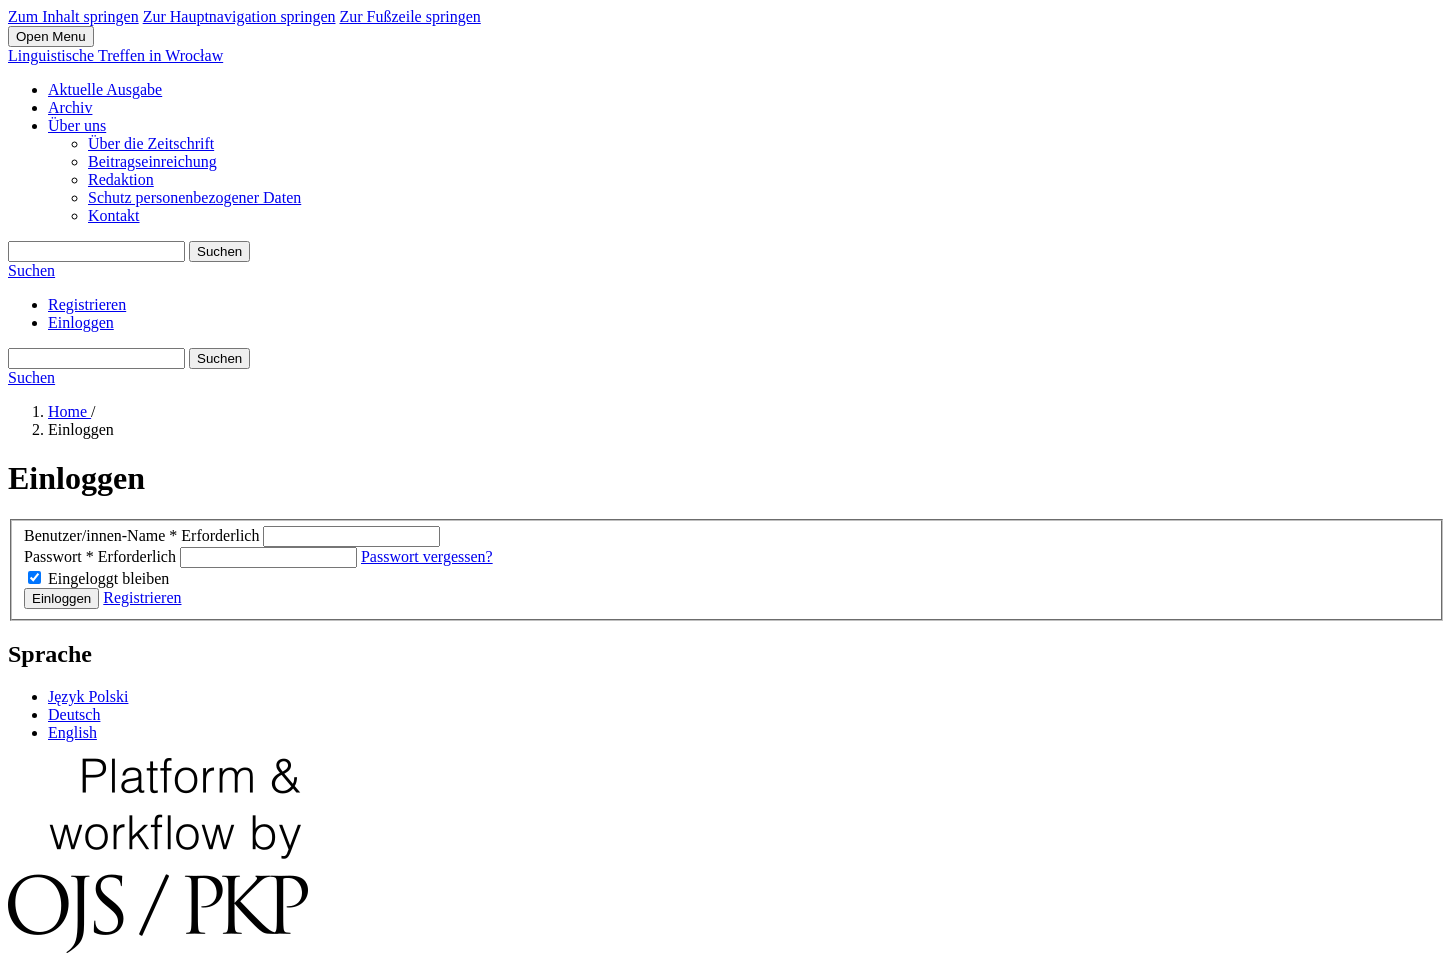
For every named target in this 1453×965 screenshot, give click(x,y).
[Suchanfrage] (96, 251)
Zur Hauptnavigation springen (239, 16)
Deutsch (74, 714)
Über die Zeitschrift (151, 143)
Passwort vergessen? (427, 556)
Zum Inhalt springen (73, 16)
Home (69, 411)
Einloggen (81, 322)
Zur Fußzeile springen (409, 16)
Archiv (70, 107)
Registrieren (87, 304)
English (72, 732)
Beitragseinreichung (152, 161)
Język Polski (88, 696)
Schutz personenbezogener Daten (194, 197)
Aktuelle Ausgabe (105, 89)
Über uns (77, 125)
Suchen (219, 251)
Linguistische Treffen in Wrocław (115, 55)
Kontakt (114, 215)
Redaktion (121, 179)
